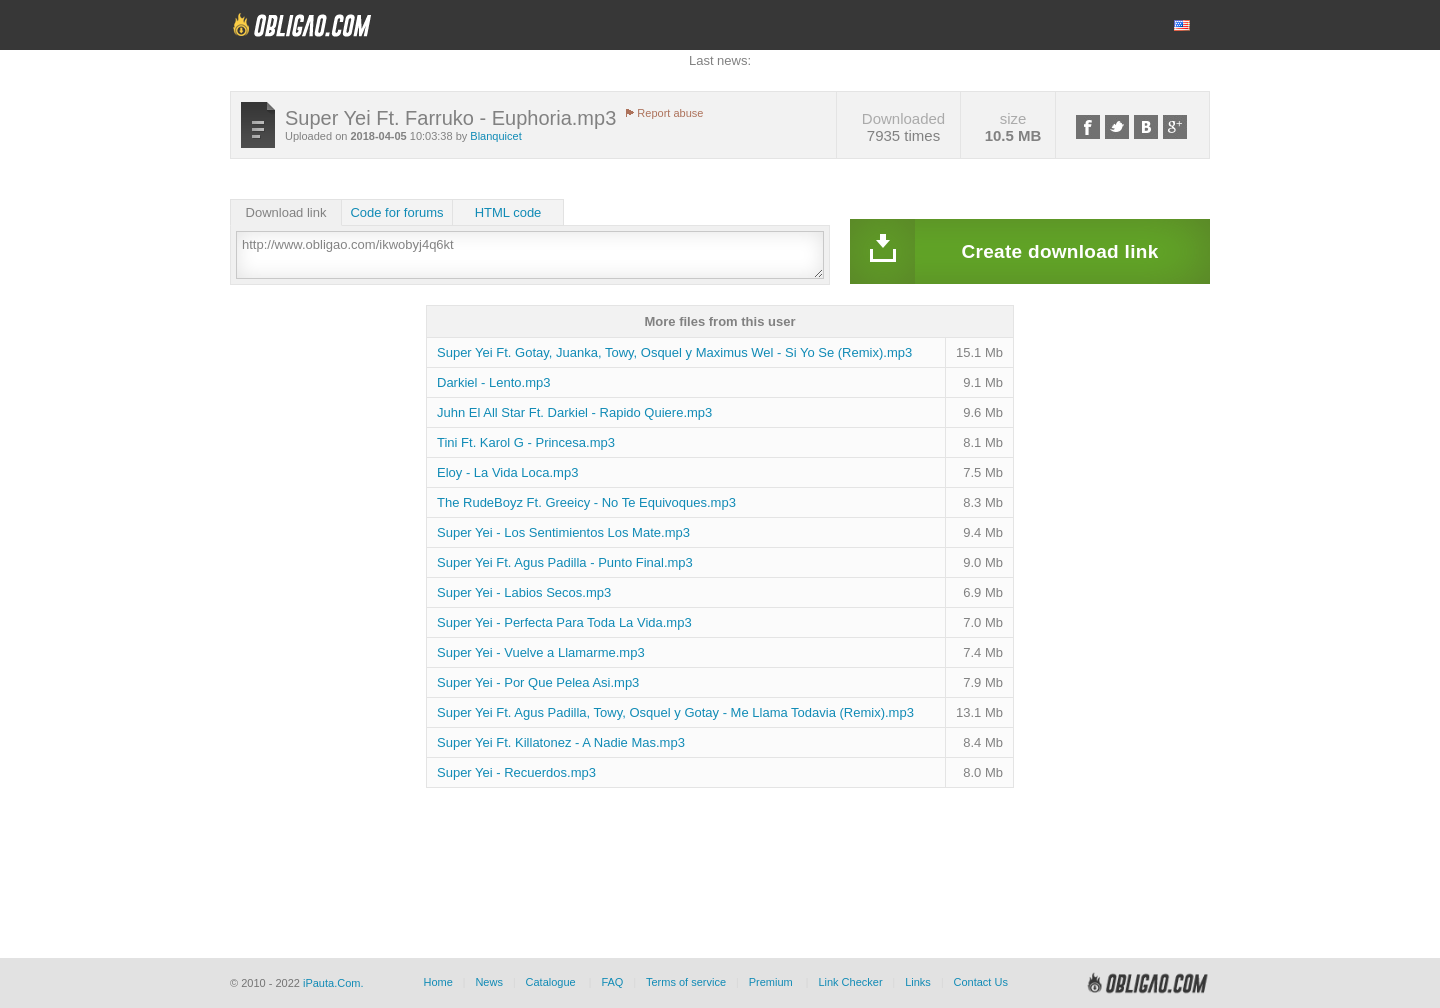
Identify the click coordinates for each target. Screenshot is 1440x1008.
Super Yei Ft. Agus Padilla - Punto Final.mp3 (565, 562)
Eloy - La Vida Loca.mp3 (507, 472)
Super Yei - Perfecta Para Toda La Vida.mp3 (564, 622)
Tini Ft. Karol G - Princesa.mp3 (526, 442)
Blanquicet (495, 136)
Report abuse (670, 113)
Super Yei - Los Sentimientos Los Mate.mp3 (563, 532)
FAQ (612, 982)
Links (918, 982)
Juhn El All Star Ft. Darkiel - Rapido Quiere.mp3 (574, 412)
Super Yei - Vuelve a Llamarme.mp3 (541, 652)
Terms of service (686, 982)
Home (437, 982)
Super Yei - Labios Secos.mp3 (524, 592)
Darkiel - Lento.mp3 (493, 382)
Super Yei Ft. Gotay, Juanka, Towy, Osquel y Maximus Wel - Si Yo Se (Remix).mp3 (674, 352)
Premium (771, 982)
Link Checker (850, 982)
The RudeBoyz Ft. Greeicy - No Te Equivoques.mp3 (586, 502)
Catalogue (551, 982)
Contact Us (980, 982)
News (489, 982)
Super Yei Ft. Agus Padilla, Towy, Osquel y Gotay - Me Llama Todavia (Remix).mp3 (675, 712)
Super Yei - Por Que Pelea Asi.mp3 (538, 682)
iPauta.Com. (333, 983)
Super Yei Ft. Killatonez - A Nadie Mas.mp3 (561, 742)
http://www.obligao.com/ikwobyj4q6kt (530, 255)
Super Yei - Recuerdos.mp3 (516, 772)
